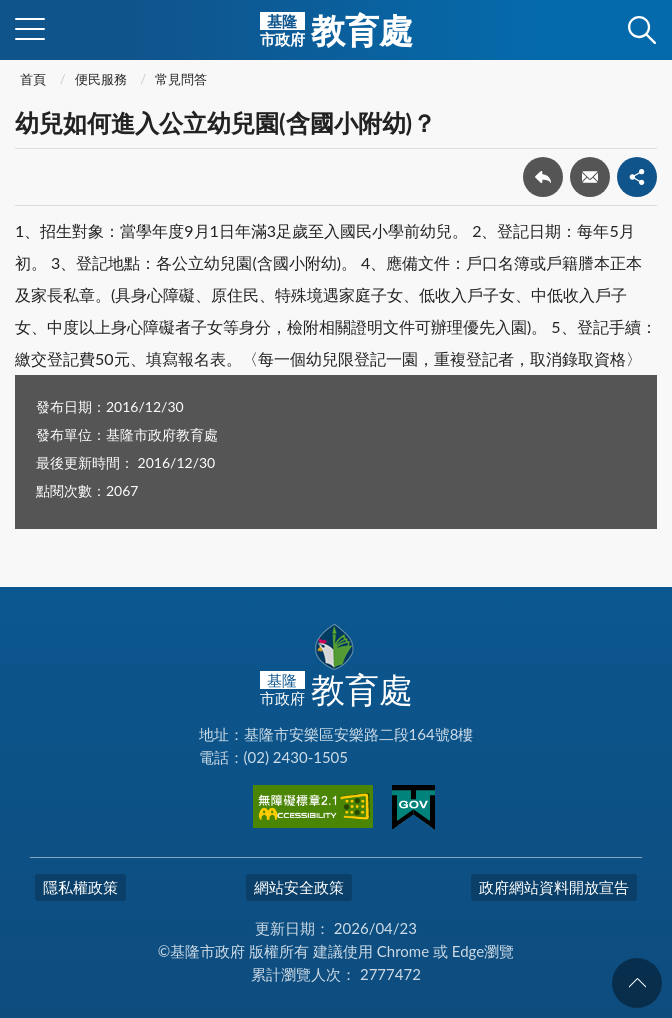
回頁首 (637, 983)
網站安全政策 (299, 887)
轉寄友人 (590, 177)
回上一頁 (543, 177)
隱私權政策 (80, 887)
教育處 (336, 30)
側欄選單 (30, 29)
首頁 (33, 79)
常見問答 (181, 79)
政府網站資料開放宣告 (554, 887)
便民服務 (101, 79)
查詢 (642, 30)
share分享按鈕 (637, 177)
